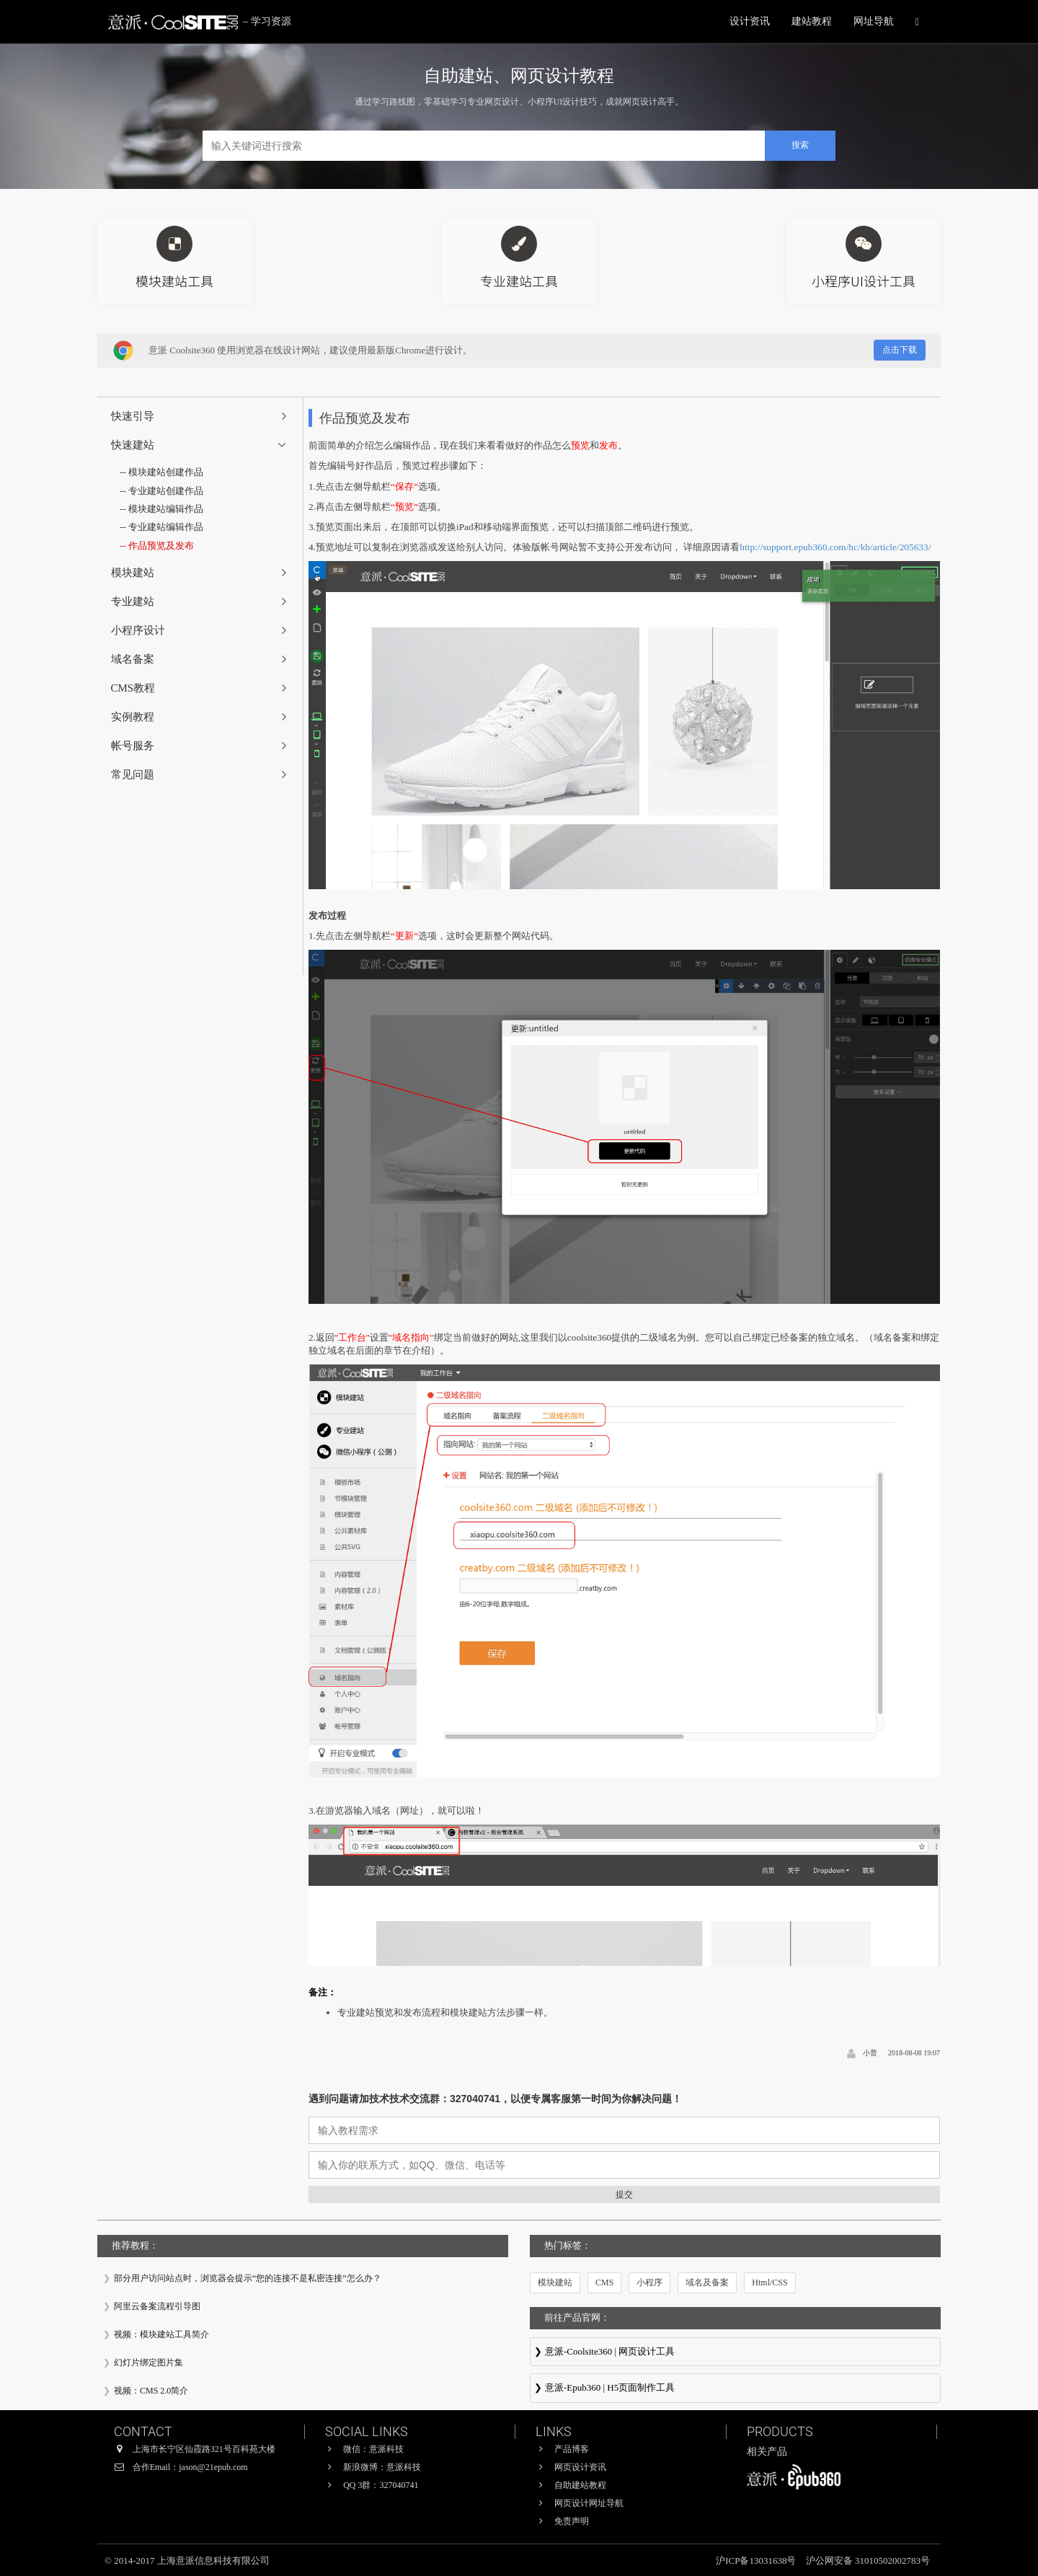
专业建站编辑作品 (165, 526)
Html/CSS (769, 2282)
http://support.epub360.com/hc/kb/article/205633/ (835, 547)
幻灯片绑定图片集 (148, 2362)
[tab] (200, 416)
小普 (870, 2053)
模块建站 (555, 2282)
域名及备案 (707, 2282)
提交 (624, 2194)
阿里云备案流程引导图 (157, 2306)
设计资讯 (749, 21)
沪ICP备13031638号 (757, 2560)
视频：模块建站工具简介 (161, 2334)
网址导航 (873, 21)
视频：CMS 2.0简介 (151, 2391)
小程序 (649, 2282)
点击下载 (899, 350)
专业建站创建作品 (165, 490)
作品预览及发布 (161, 545)
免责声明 (571, 2521)
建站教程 (811, 21)
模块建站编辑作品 (165, 508)
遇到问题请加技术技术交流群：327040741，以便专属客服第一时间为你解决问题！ (495, 2098)
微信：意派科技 (373, 2449)
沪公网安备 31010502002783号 (868, 2560)
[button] (200, 416)
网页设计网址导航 (589, 2503)
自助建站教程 (580, 2485)
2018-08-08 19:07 (914, 2053)
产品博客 (571, 2449)
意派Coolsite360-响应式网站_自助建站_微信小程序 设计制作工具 (735, 2353)
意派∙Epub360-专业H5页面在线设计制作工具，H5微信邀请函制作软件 (735, 2389)
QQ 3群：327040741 (380, 2485)
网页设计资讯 (580, 2467)
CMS (604, 2282)
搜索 (800, 145)
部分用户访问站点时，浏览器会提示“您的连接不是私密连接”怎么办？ (247, 2278)
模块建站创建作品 (165, 472)
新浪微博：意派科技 (382, 2467)
